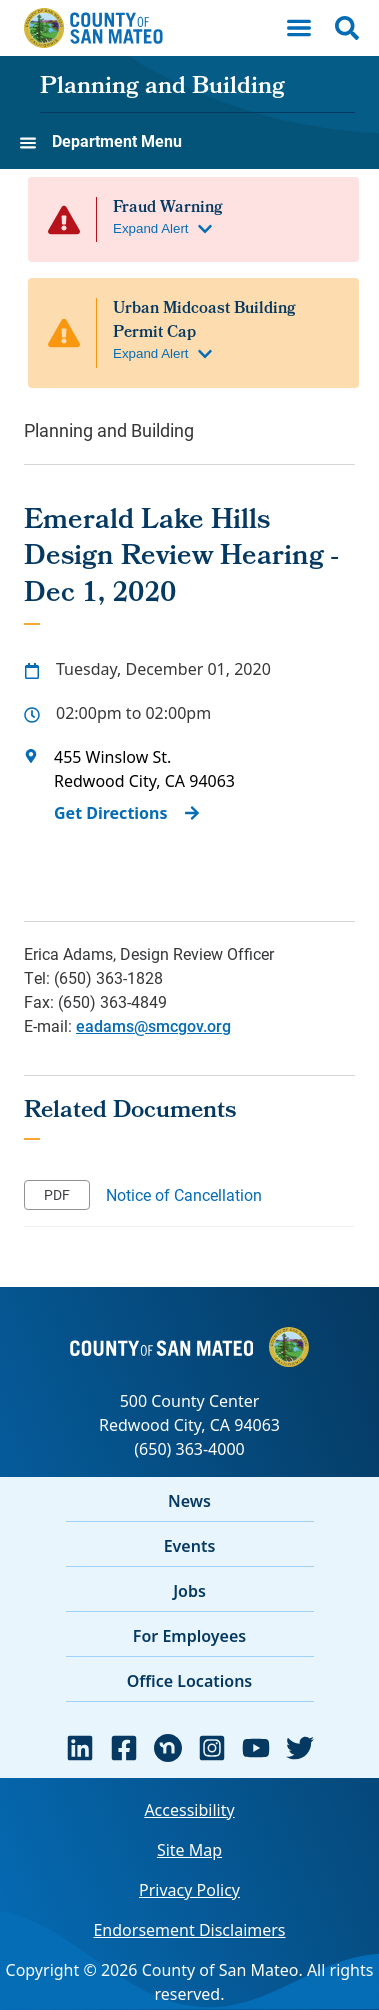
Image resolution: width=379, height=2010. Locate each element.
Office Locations (190, 1681)
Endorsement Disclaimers (189, 1930)
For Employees (189, 1636)
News (189, 1501)
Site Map (189, 1850)
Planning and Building (162, 88)
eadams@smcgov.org (153, 1025)
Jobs (189, 1591)
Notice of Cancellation (184, 1194)
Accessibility (189, 1810)
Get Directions (111, 813)
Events (190, 1546)
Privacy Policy (189, 1890)
